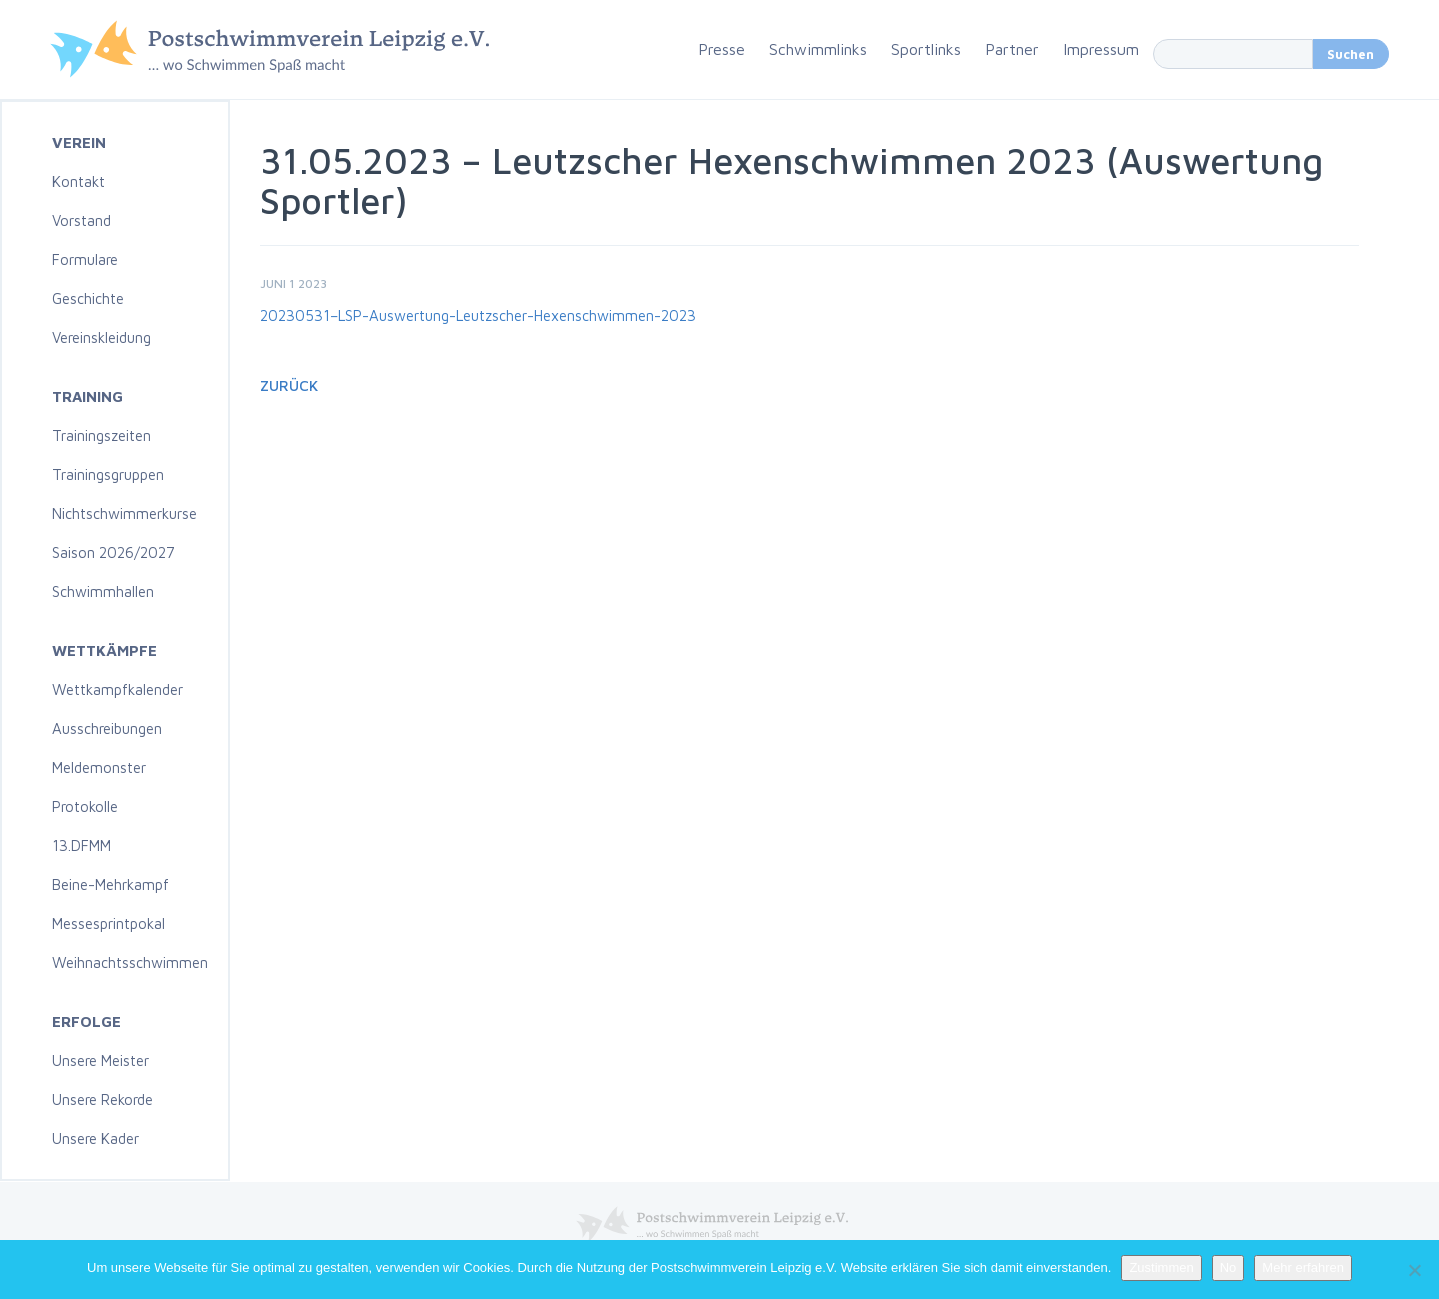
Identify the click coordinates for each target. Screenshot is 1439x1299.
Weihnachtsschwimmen (130, 962)
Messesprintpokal (108, 923)
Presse (721, 49)
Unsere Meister (100, 1060)
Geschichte (88, 298)
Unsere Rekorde (102, 1099)
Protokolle (85, 806)
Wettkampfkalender (117, 689)
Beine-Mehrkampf (110, 884)
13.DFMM (81, 845)
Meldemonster (99, 767)
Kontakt (78, 181)
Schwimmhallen (103, 591)
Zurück (289, 385)
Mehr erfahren (1303, 1267)
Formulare (85, 259)
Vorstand (81, 220)
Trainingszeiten (101, 435)
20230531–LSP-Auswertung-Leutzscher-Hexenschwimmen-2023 (478, 315)
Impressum (1101, 49)
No (1228, 1267)
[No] (1414, 1270)
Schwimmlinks (818, 49)
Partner (1012, 49)
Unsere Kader (95, 1138)
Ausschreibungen (107, 728)
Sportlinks (926, 49)
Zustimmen (1161, 1267)
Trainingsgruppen (108, 474)
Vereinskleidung (101, 337)
